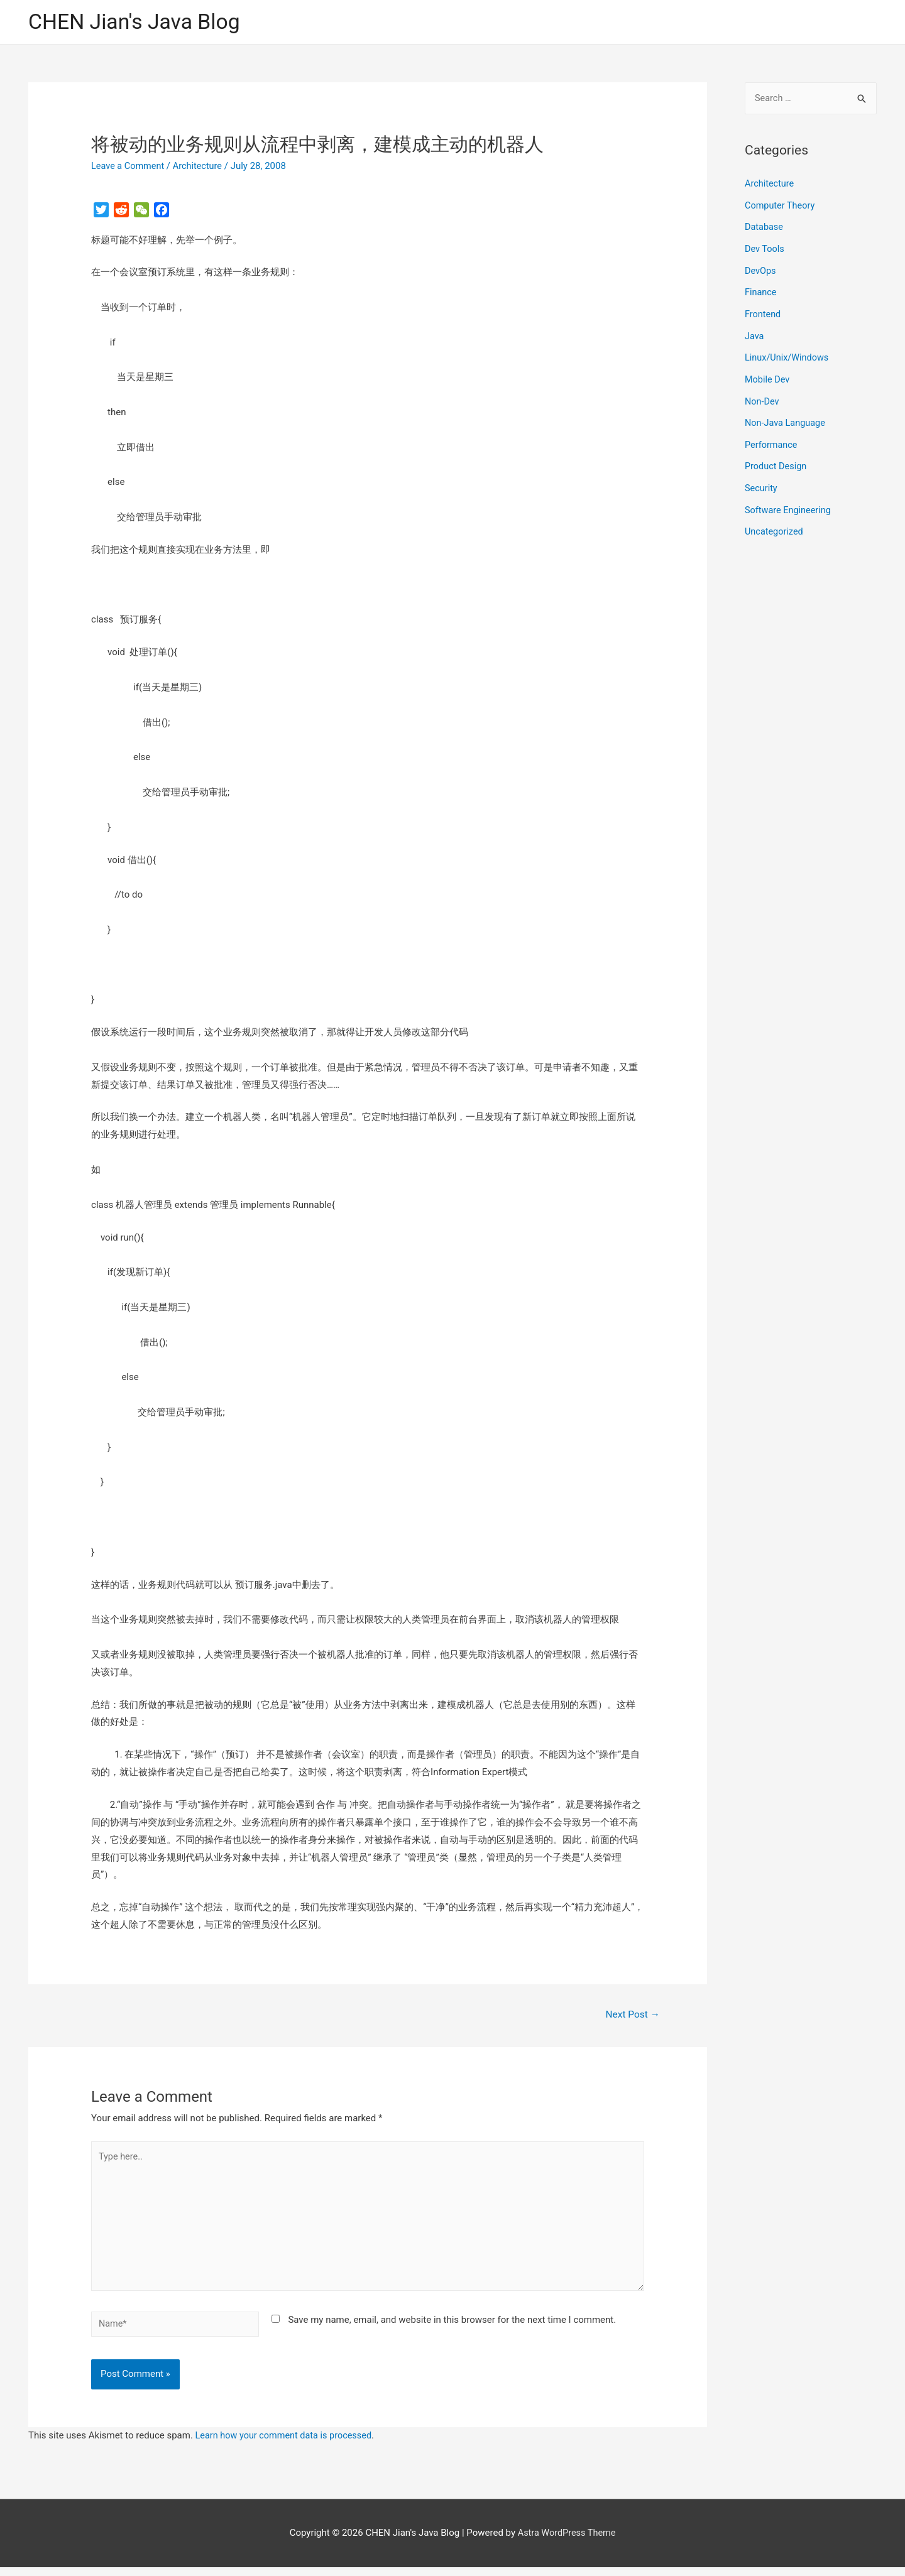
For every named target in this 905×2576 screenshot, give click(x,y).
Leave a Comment (129, 166)
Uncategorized (775, 524)
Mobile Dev (768, 375)
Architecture (200, 166)
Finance (761, 290)
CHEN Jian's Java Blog (138, 22)
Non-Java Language (786, 418)
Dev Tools (765, 248)
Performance (772, 439)
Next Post (631, 2015)
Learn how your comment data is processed (286, 2444)
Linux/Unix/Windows (788, 355)
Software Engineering (789, 503)
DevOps (761, 270)
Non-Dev (763, 397)
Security (762, 481)
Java (755, 333)
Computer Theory (781, 206)
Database (764, 227)
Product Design (777, 460)
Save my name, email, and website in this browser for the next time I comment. (452, 2326)
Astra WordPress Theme (567, 2541)
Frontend (763, 312)
